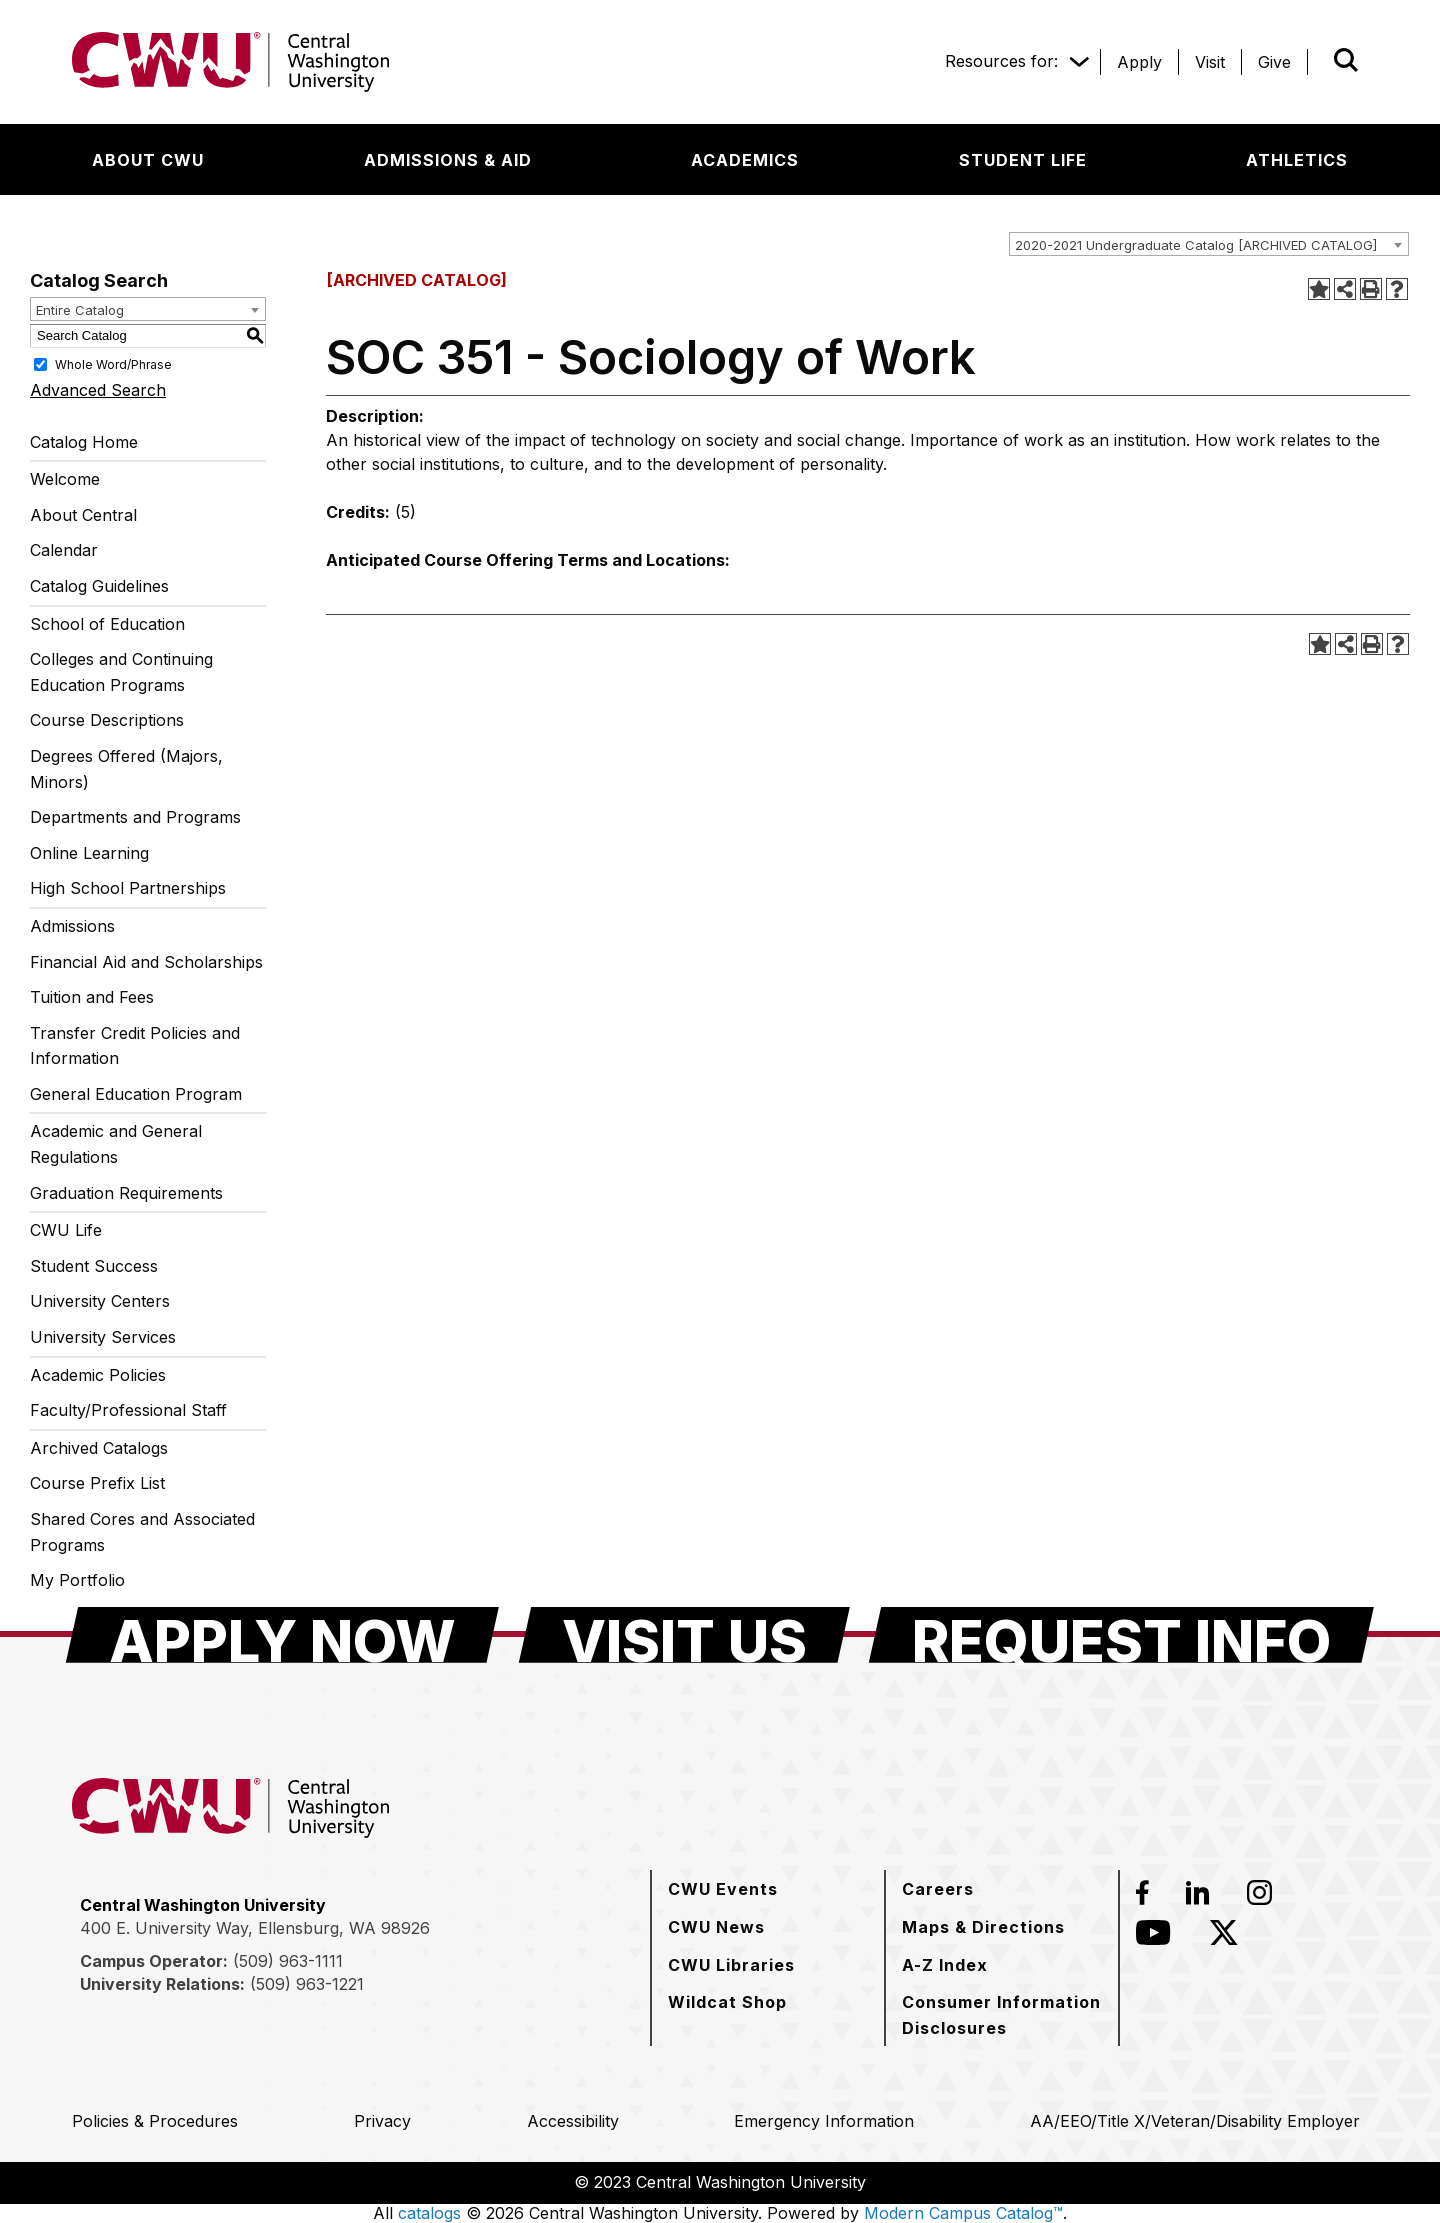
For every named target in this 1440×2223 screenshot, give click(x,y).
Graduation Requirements (126, 1193)
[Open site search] (1346, 60)
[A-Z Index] (945, 1965)
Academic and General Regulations (116, 1144)
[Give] (1274, 62)
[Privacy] (382, 2121)
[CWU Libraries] (731, 1965)
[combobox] (1209, 244)
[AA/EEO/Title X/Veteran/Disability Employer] (1195, 2121)
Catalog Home (84, 442)
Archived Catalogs (99, 1448)
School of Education (107, 624)
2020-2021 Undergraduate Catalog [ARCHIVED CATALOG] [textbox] (1196, 245)
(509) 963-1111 (288, 1961)
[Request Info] (1121, 1635)
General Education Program (136, 1094)
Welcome (65, 479)
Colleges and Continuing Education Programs (121, 672)
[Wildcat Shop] (727, 2002)
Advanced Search (98, 390)
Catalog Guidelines (99, 586)
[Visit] (1210, 62)
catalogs (429, 2213)
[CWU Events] (723, 1889)
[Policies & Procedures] (155, 2121)
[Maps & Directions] (983, 1927)
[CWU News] (716, 1927)
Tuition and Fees (92, 997)
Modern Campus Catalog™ (963, 2213)
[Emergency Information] (824, 2121)
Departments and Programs (135, 817)
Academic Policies (98, 1375)
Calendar (64, 550)
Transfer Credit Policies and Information (135, 1046)
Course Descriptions (107, 720)
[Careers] (938, 1889)
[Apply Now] (282, 1635)
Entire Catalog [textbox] (80, 310)
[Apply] (1139, 62)
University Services (103, 1337)
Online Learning (89, 853)
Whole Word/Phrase (113, 363)
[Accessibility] (573, 2121)
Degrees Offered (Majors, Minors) (126, 769)
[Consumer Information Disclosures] (1002, 2014)
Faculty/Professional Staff (128, 1410)
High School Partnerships (128, 888)
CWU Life (66, 1230)
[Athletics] (1297, 160)
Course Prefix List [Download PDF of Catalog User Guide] (97, 1483)
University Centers (100, 1301)
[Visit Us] (684, 1635)
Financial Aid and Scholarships (146, 962)
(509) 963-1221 (307, 1984)
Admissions (72, 926)
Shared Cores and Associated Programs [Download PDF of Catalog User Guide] (142, 1532)
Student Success (94, 1266)
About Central (83, 515)
